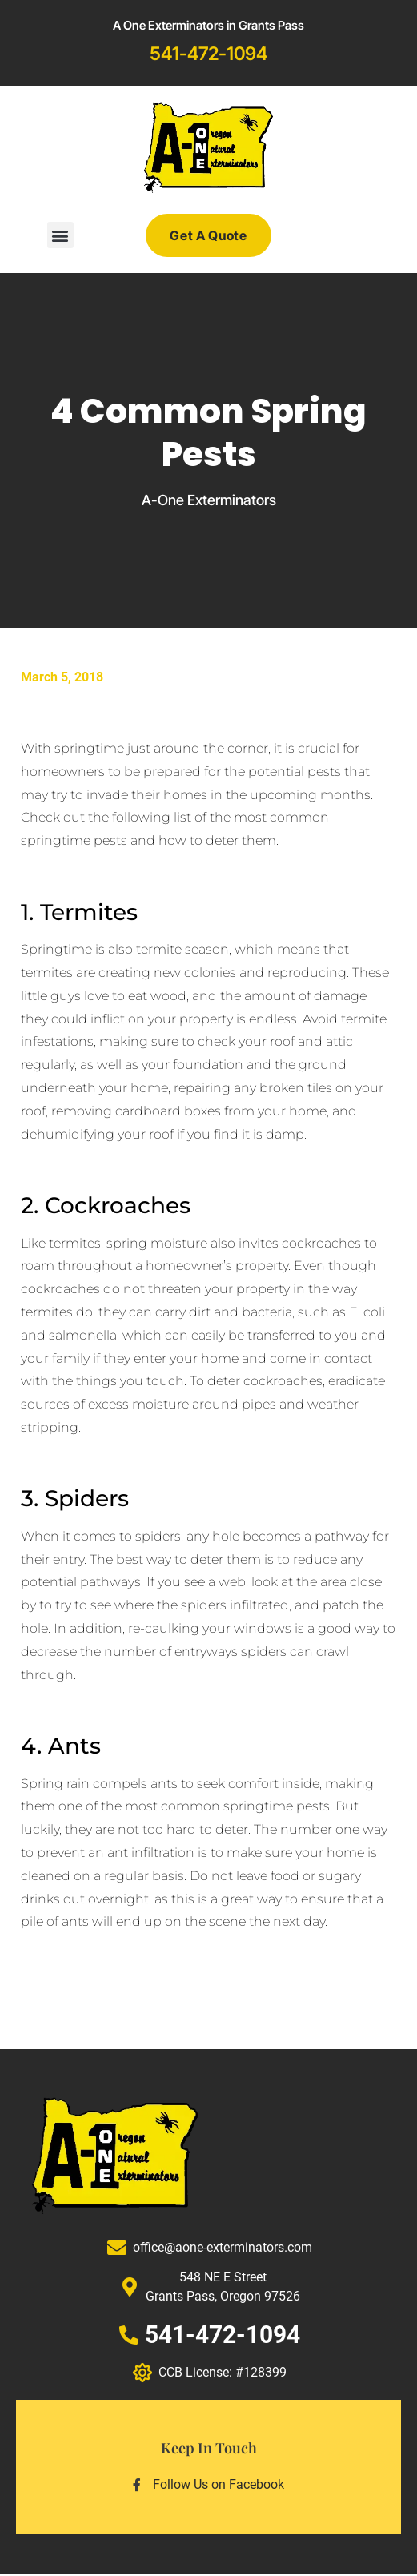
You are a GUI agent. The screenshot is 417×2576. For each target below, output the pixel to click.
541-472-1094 (208, 53)
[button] (60, 235)
